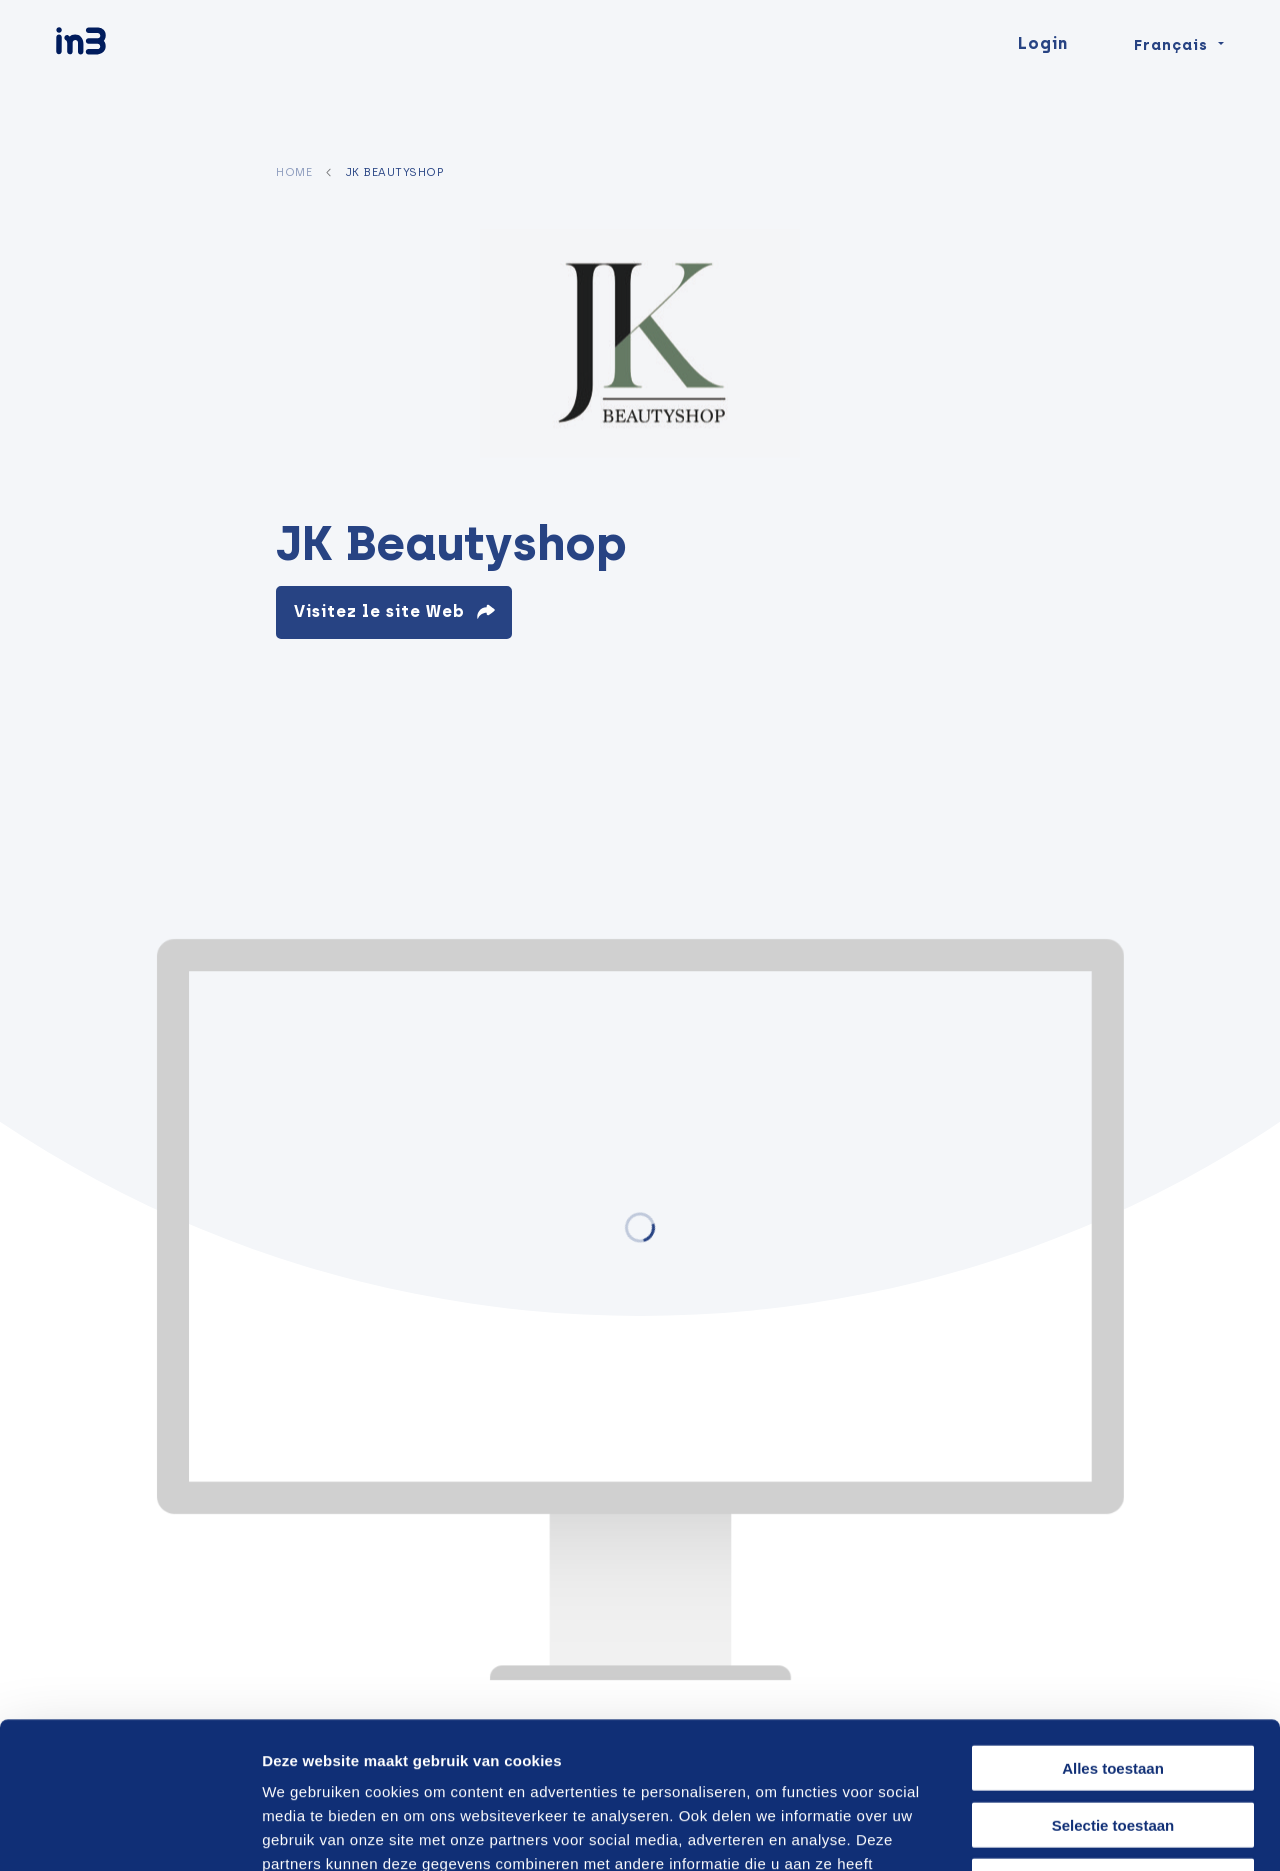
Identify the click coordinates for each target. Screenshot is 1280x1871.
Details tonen (1072, 1831)
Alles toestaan (1113, 1630)
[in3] (116, 82)
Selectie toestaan (1113, 1687)
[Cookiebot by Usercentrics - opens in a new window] (129, 1832)
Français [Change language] (1171, 82)
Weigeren (1112, 1743)
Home (294, 172)
